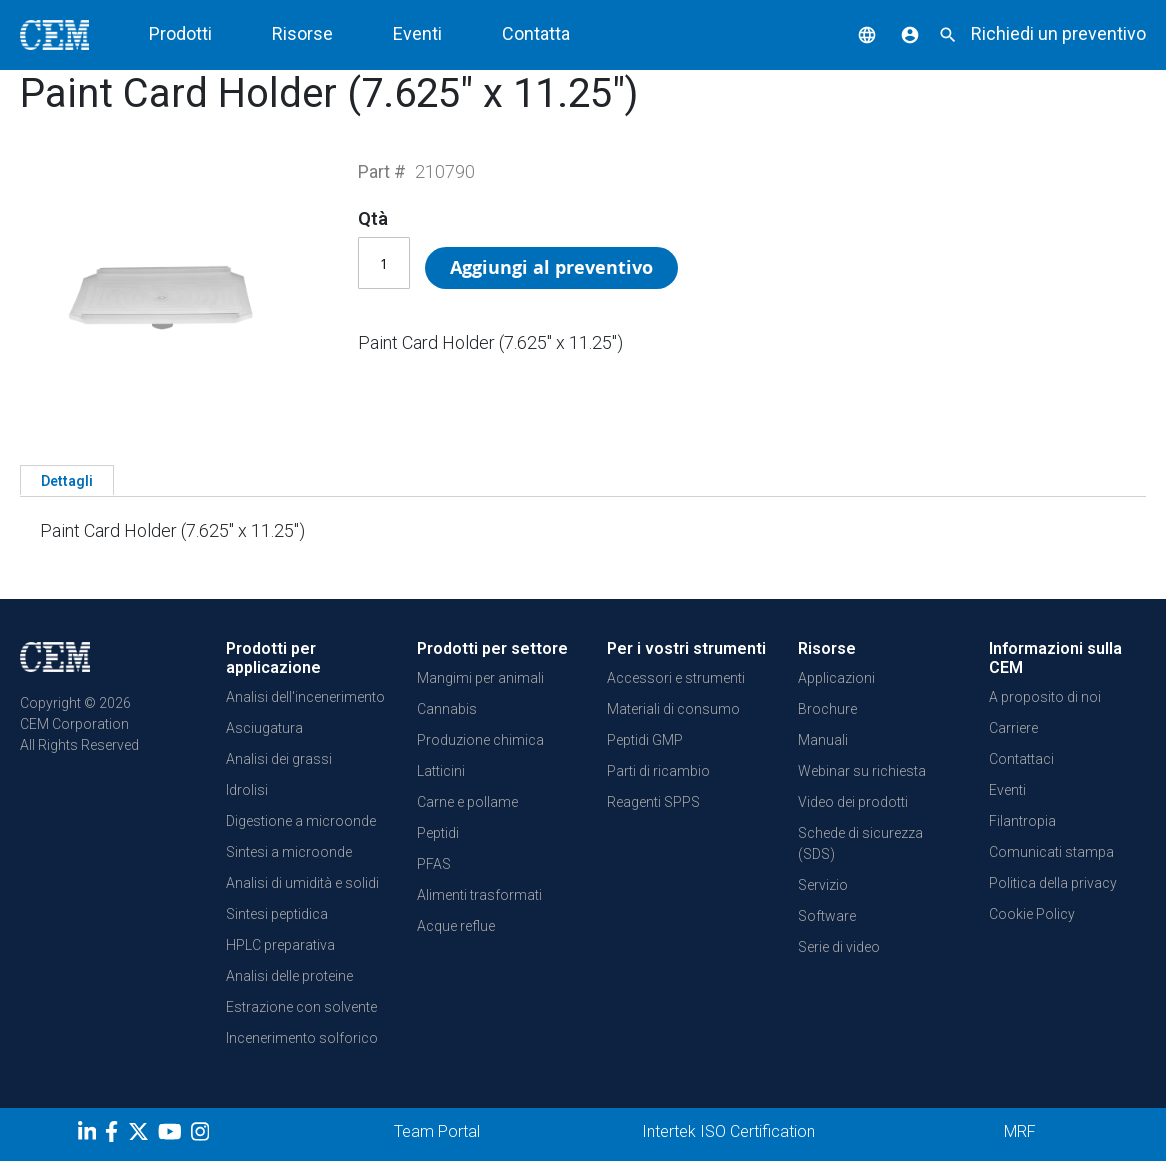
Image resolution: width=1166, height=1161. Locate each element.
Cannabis (447, 709)
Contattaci (1021, 759)
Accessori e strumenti (676, 678)
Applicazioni (836, 678)
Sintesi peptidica (277, 914)
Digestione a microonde (301, 821)
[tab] (67, 480)
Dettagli (67, 481)
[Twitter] (141, 1135)
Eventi (417, 33)
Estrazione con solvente (301, 1007)
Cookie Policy (1032, 914)
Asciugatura (264, 728)
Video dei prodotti (853, 802)
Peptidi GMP (645, 740)
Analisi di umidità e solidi (302, 883)
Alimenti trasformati (479, 895)
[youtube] (172, 1135)
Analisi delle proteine (289, 976)
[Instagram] (202, 1135)
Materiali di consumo (673, 709)
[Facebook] (116, 1135)
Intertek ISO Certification (728, 1131)
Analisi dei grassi (279, 759)
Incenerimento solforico (302, 1038)
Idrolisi (247, 790)
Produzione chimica (480, 740)
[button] (852, 33)
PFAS (434, 864)
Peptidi (438, 833)
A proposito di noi (1045, 697)
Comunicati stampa (1051, 852)
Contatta (536, 33)
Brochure (827, 709)
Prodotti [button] (180, 33)
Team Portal (437, 1131)
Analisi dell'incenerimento (305, 697)
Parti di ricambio (658, 771)
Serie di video (839, 947)
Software (827, 916)
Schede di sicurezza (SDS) (860, 843)
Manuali (823, 740)
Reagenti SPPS (653, 802)
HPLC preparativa (280, 945)
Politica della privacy (1053, 883)
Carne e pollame (467, 802)
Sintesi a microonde (289, 852)
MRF (1020, 1131)
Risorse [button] (302, 33)
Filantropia (1022, 821)
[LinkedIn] (89, 1135)
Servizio (823, 885)
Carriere (1013, 728)
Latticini (441, 771)
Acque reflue (456, 926)
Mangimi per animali (480, 678)
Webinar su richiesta (862, 771)
